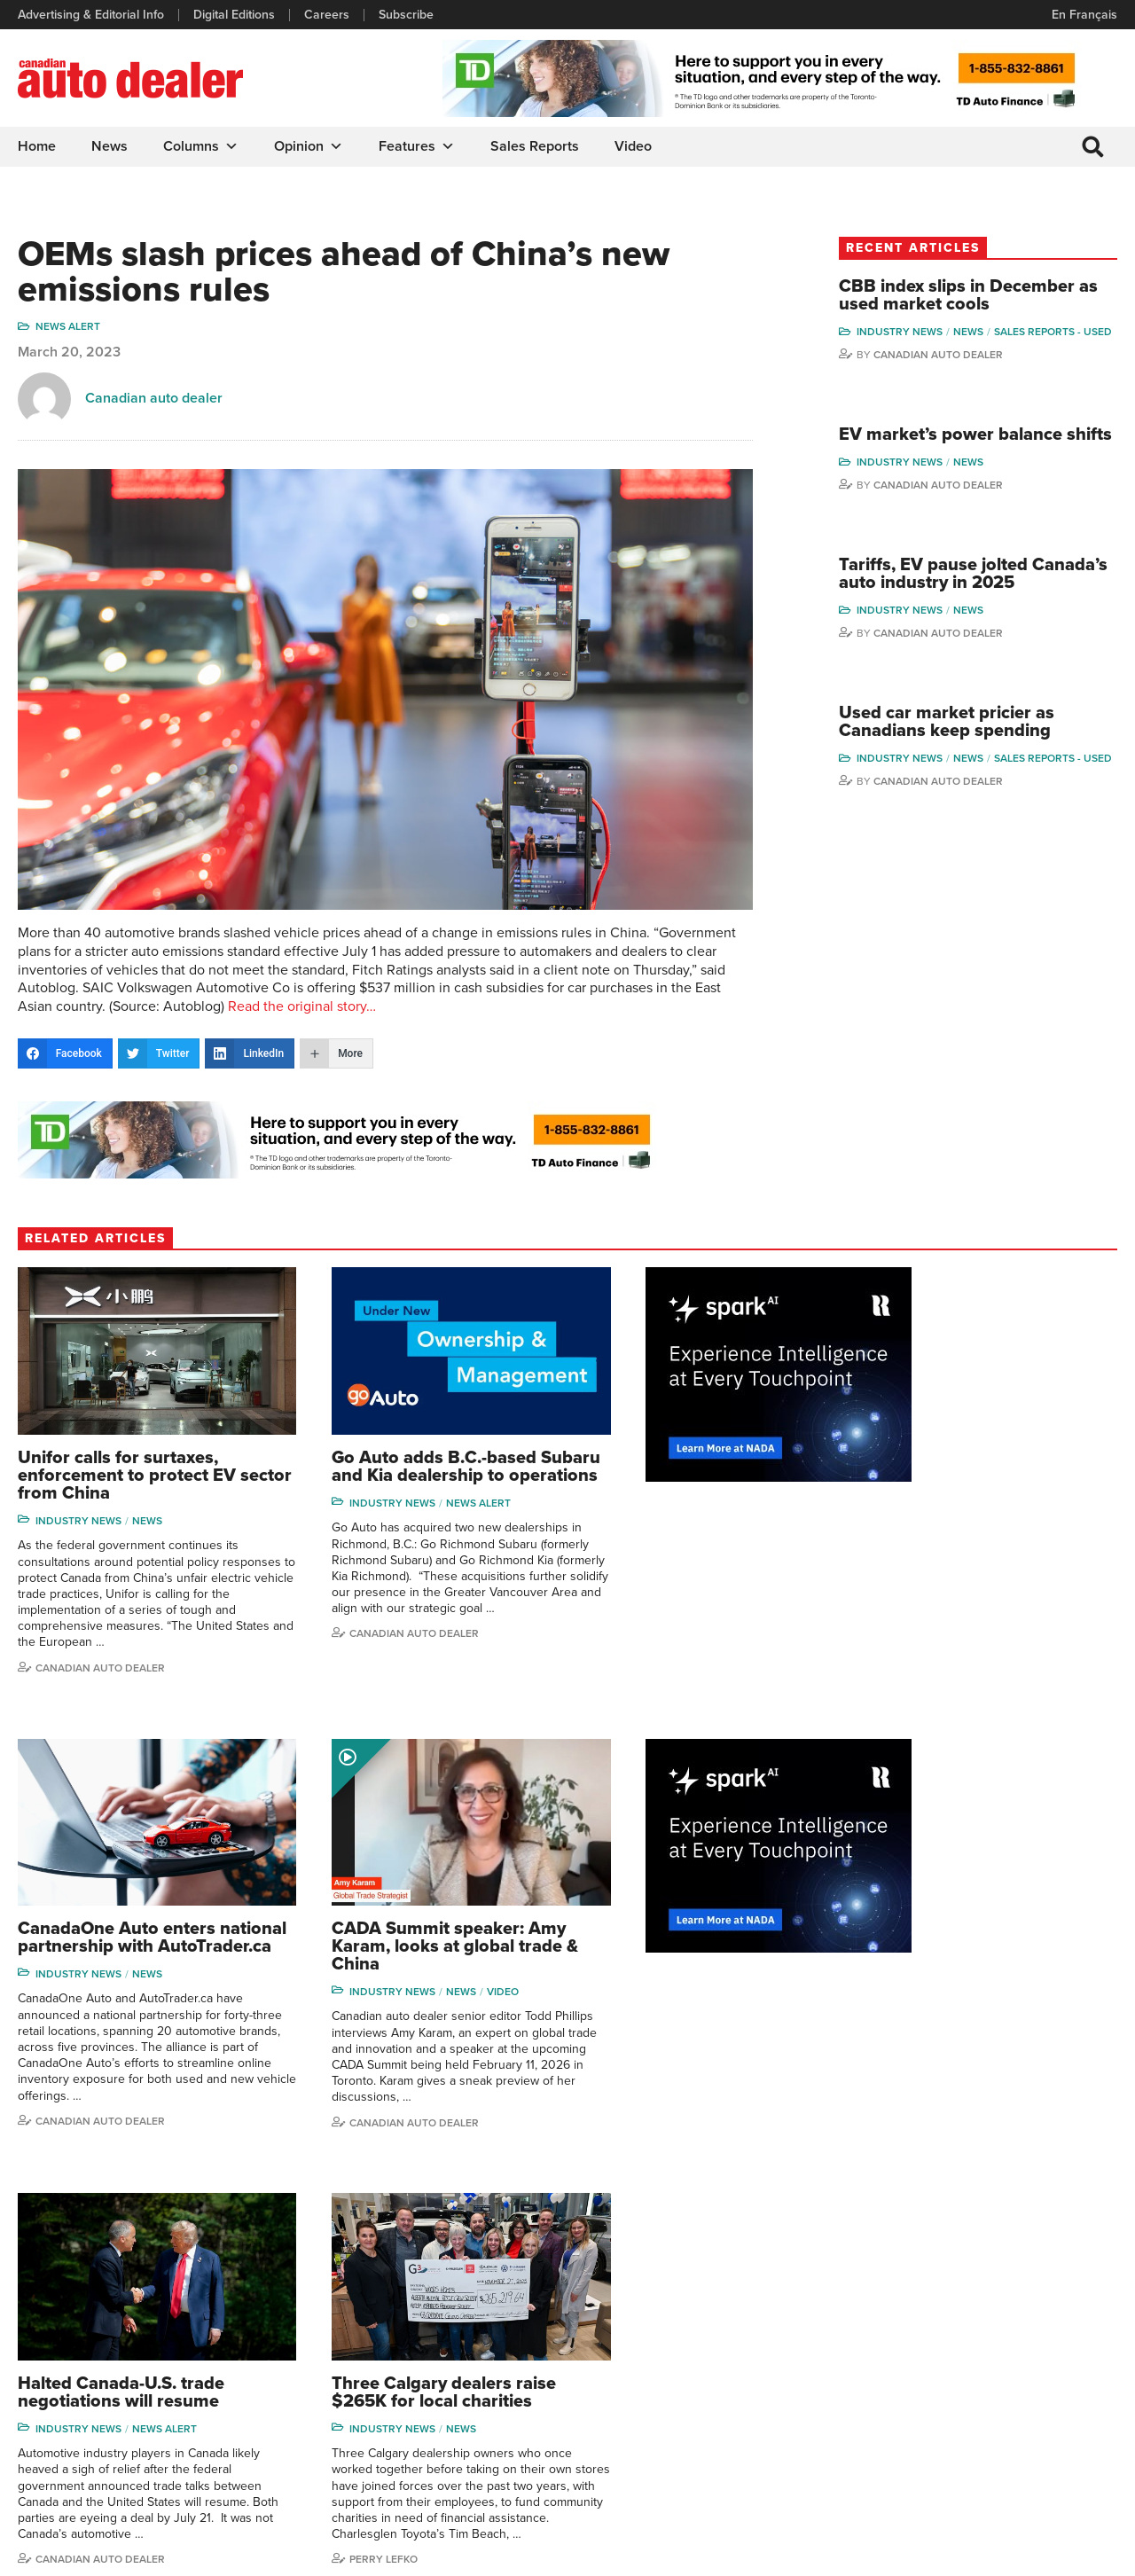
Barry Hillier (901, 2444)
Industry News (930, 332)
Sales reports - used (946, 346)
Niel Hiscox (900, 2471)
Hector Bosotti (908, 2363)
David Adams (905, 2282)
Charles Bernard (914, 2336)
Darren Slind (1034, 2444)
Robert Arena (906, 2309)
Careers (326, 15)
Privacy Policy (55, 2554)
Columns (201, 146)
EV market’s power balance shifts (980, 459)
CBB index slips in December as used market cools (987, 296)
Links (315, 2336)
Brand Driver (751, 2309)
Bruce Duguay (908, 2416)
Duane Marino (1038, 2336)
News (109, 146)
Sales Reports (534, 146)
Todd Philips (1033, 2363)
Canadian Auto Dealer (968, 370)
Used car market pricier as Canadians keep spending (976, 774)
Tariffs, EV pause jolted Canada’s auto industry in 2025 (973, 616)
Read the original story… (302, 999)
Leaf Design (1082, 2553)
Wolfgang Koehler (1048, 2282)
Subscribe (406, 15)
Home (37, 146)
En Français (1084, 14)
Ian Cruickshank (912, 2390)
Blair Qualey (1033, 2390)
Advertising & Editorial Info (91, 15)
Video (633, 146)
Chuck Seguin (1038, 2416)
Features (417, 146)
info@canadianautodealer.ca (115, 2289)
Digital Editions (234, 15)
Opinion (308, 146)
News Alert (67, 327)
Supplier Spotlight (764, 2336)
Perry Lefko (921, 2093)
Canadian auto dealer (154, 399)
